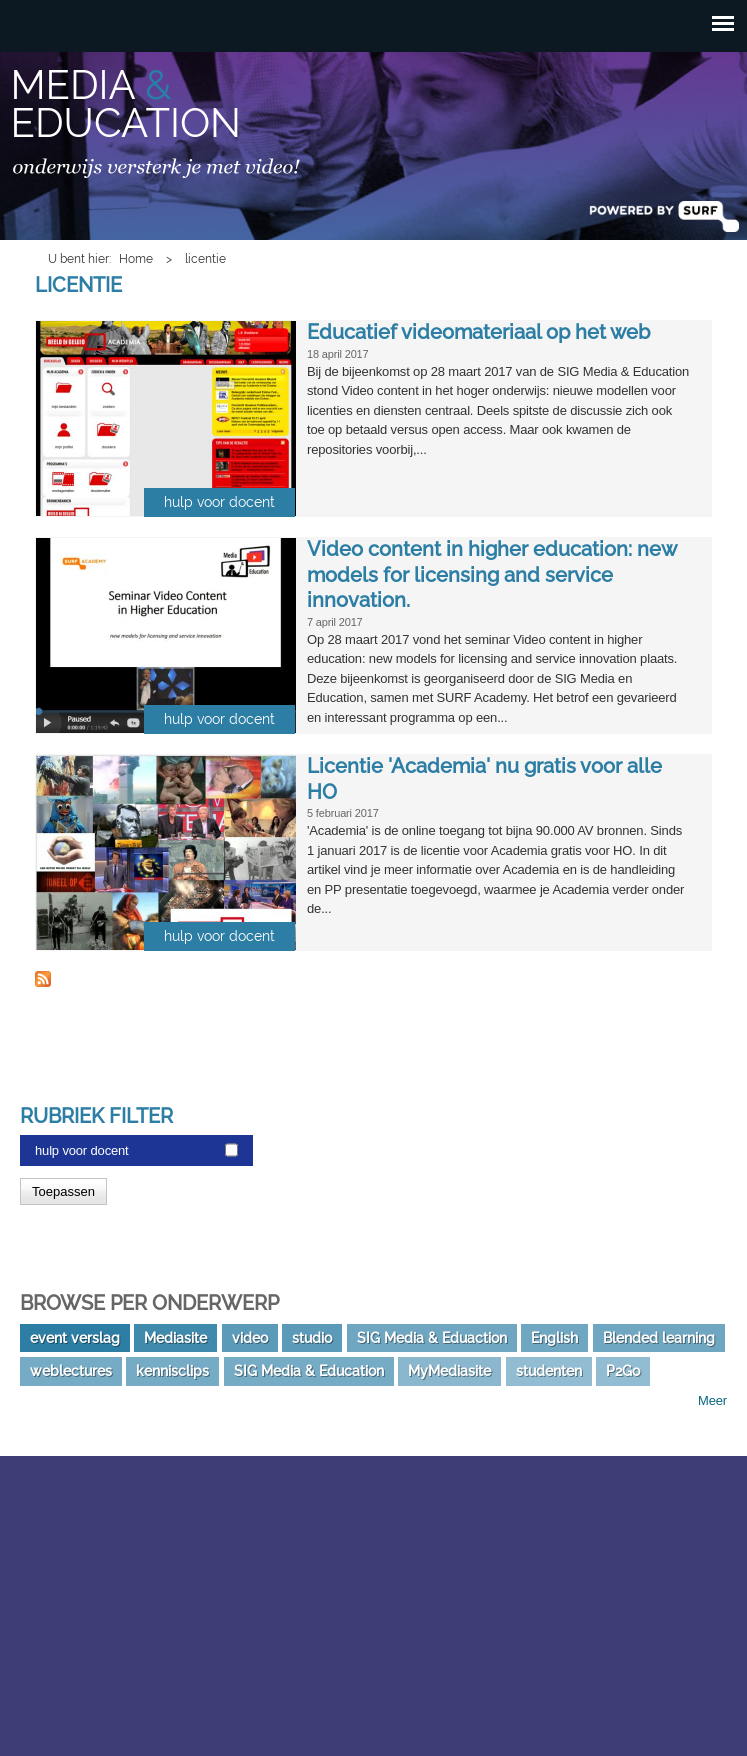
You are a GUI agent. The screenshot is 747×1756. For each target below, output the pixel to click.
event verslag (75, 1338)
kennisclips (172, 1371)
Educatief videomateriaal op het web (478, 332)
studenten (549, 1371)
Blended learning (659, 1338)
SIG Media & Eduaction (432, 1338)
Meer (712, 1400)
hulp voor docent (82, 1150)
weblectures (71, 1371)
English (554, 1338)
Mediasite (175, 1338)
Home (136, 259)
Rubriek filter (96, 1116)
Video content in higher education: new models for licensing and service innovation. (491, 574)
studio (312, 1338)
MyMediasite (449, 1371)
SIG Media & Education (309, 1371)
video (250, 1338)
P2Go (623, 1371)
